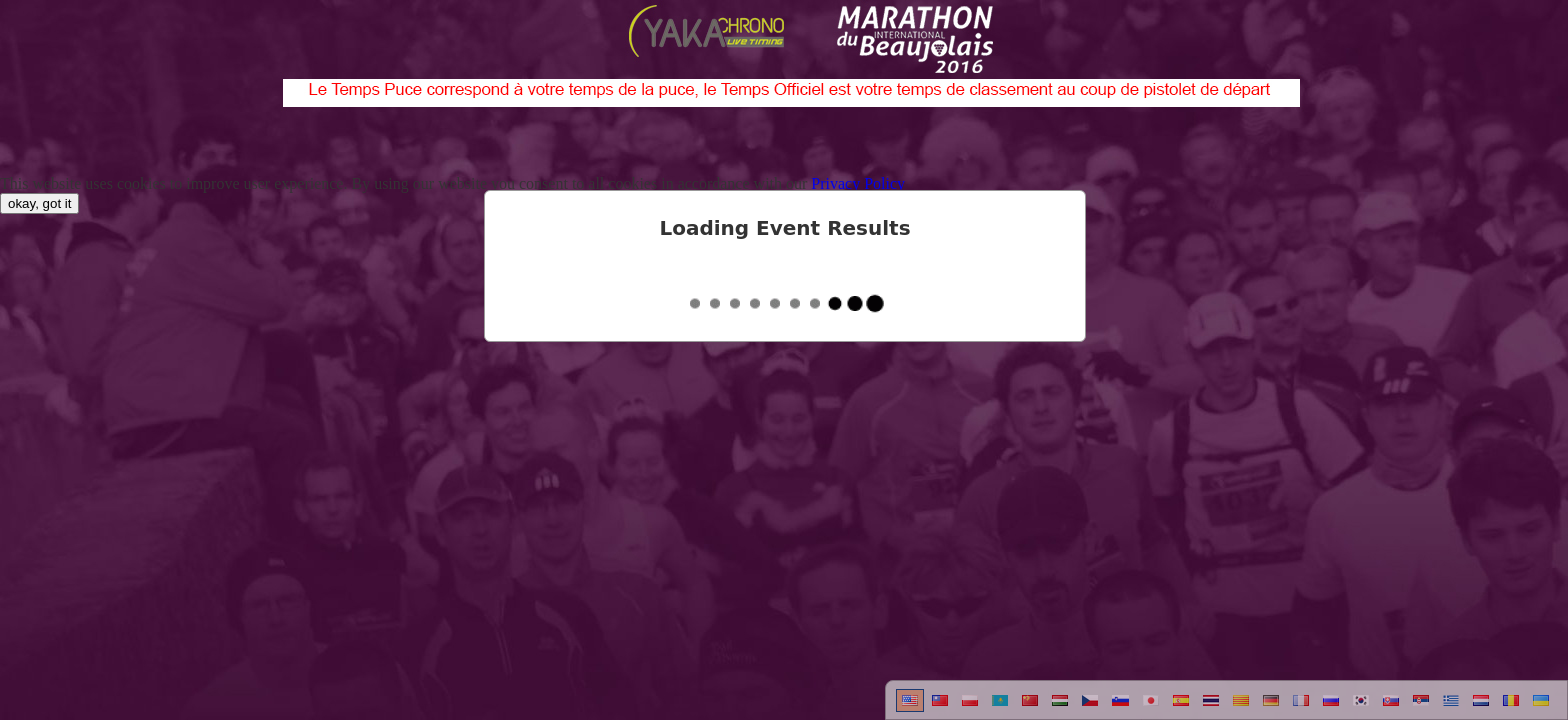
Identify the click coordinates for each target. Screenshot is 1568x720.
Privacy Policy (858, 183)
